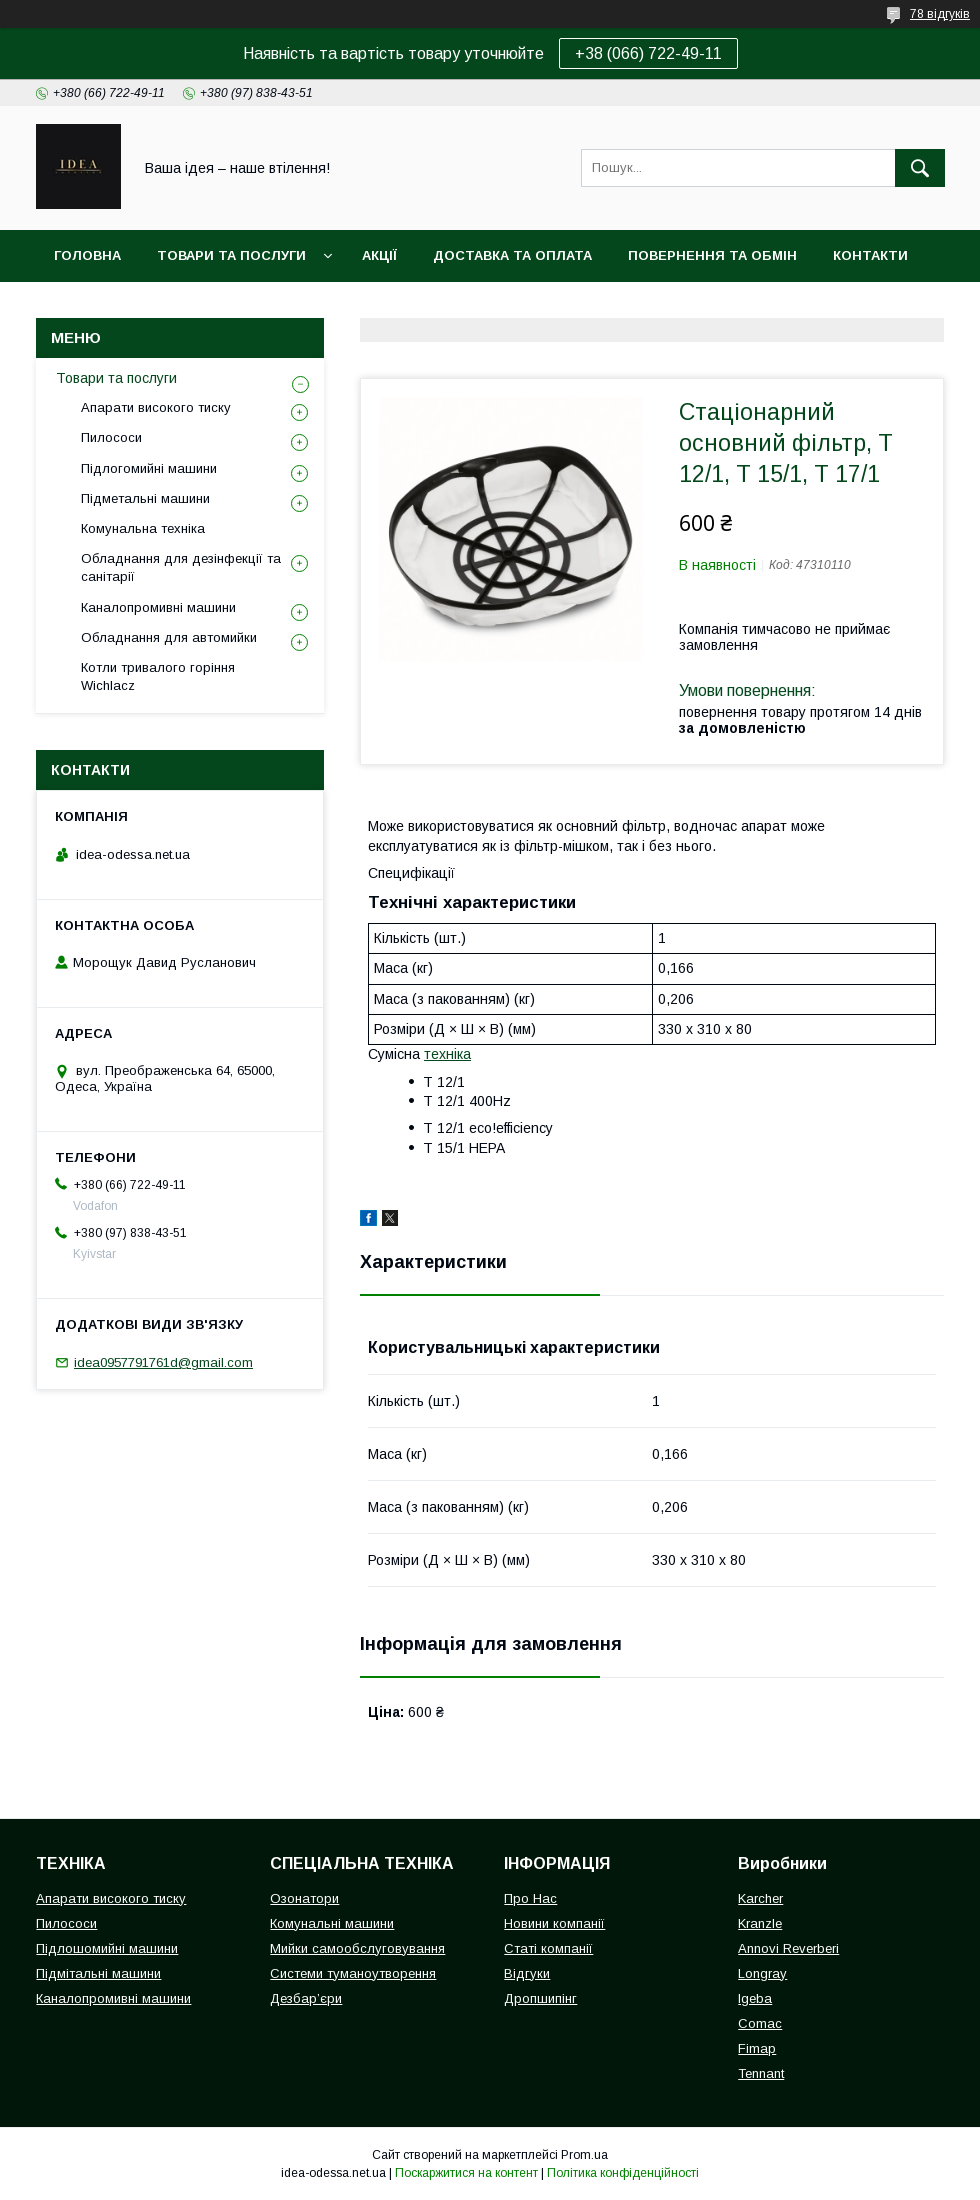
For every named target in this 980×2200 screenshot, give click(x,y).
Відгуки (527, 1973)
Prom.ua (584, 2155)
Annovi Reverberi (788, 1948)
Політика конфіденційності (623, 2173)
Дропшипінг (540, 1998)
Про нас (85, 307)
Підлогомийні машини (149, 468)
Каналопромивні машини (158, 607)
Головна (87, 255)
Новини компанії (554, 1923)
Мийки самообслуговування (357, 1948)
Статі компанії (548, 1948)
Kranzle (760, 1923)
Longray (762, 1973)
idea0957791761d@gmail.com (163, 1362)
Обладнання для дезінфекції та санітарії (181, 567)
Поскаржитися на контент (466, 2173)
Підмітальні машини (98, 1973)
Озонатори (304, 1898)
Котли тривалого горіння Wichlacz (158, 676)
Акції (379, 255)
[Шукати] (920, 168)
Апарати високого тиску (156, 407)
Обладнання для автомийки (169, 637)
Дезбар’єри (306, 1998)
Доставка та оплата (512, 255)
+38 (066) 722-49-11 (648, 53)
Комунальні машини (332, 1923)
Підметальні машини (145, 498)
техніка (447, 1054)
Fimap (757, 2048)
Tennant (761, 2073)
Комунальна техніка (143, 528)
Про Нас (530, 1898)
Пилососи (111, 437)
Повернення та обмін (712, 255)
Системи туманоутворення (353, 1973)
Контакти (870, 255)
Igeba (755, 1998)
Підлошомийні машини (107, 1948)
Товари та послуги (231, 255)
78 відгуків (940, 14)
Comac (760, 2023)
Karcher (760, 1898)
